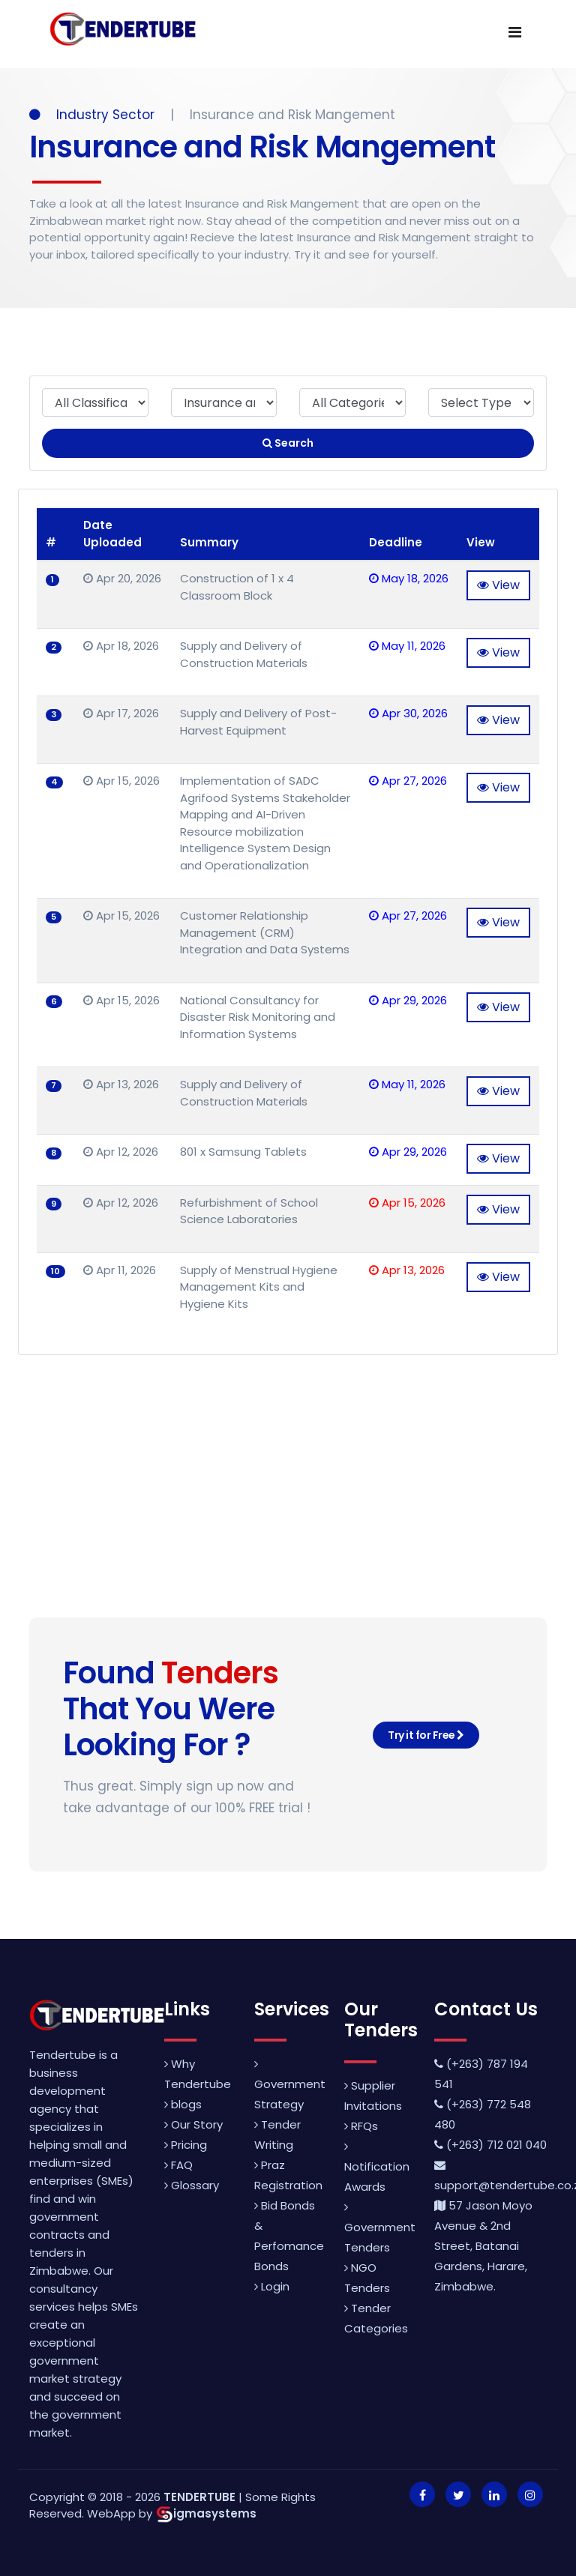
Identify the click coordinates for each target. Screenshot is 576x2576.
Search (288, 442)
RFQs (361, 2126)
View (498, 585)
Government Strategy (290, 2085)
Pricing (185, 2145)
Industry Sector (93, 115)
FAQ (178, 2165)
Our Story (193, 2124)
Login (272, 2286)
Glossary (191, 2185)
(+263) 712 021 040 (490, 2145)
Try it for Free (426, 1735)
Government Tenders (380, 2228)
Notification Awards (377, 2168)
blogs (183, 2104)
